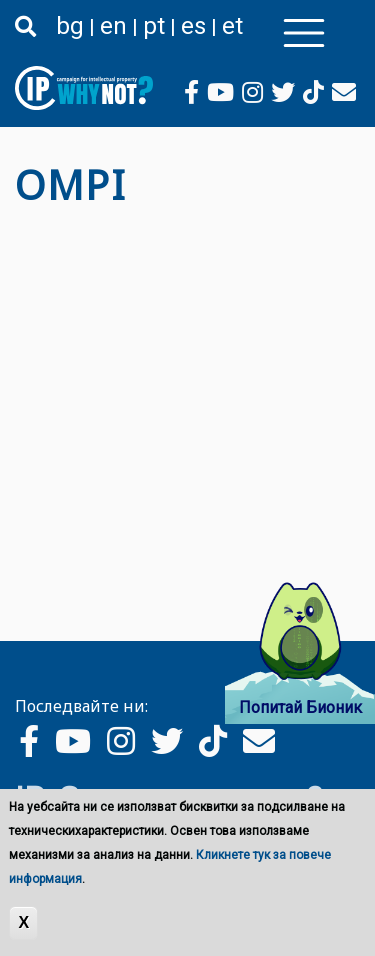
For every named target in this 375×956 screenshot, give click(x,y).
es (193, 26)
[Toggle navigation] (304, 33)
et (232, 26)
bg (70, 26)
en (113, 26)
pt (154, 26)
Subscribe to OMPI (23, 225)
